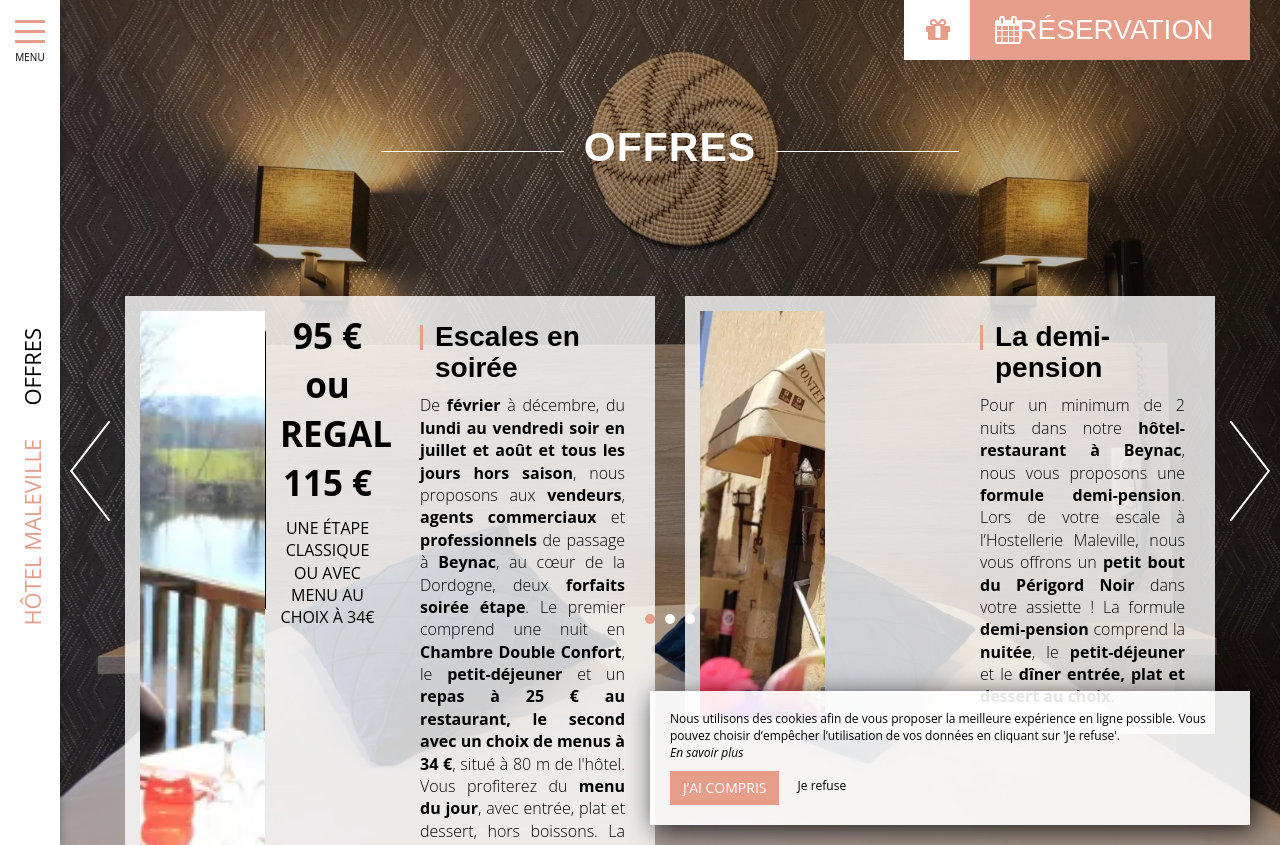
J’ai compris (724, 787)
